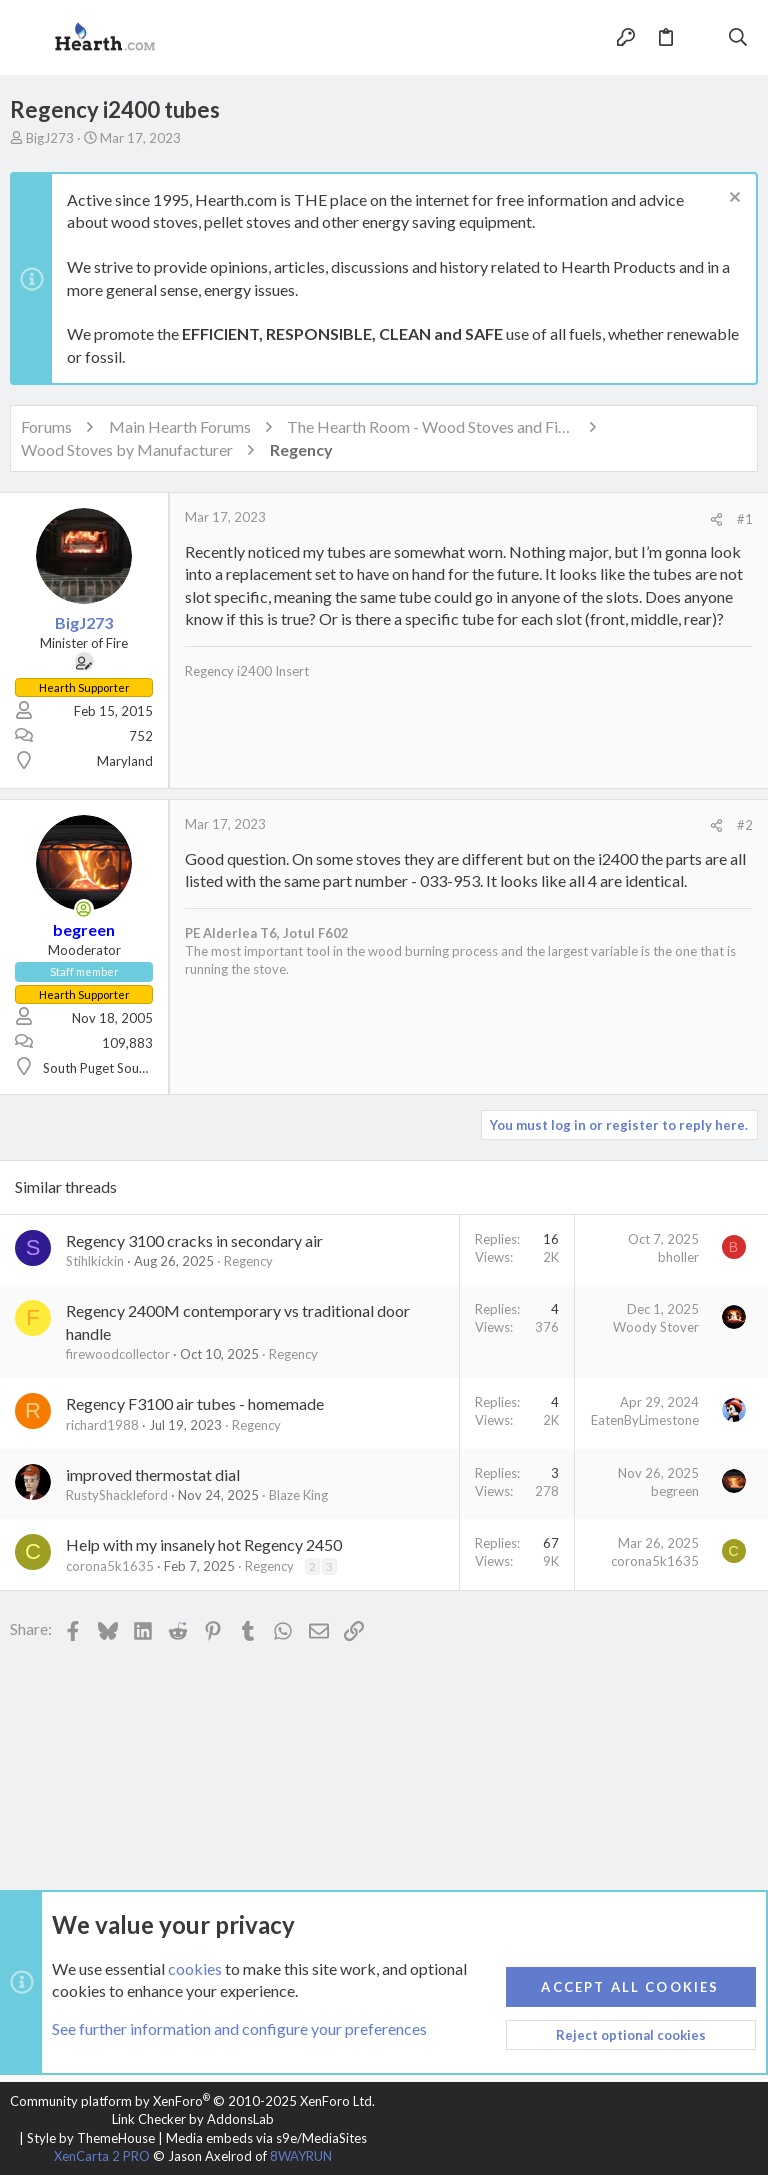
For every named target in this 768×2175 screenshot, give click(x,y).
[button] (30, 38)
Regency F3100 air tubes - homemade (195, 1403)
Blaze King (298, 1495)
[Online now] (84, 909)
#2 (745, 825)
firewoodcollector (118, 1354)
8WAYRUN (301, 2156)
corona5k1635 (110, 1566)
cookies (195, 1968)
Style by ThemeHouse (91, 2138)
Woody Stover (656, 1327)
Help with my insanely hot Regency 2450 (204, 1544)
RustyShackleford (117, 1495)
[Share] (716, 519)
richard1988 (102, 1425)
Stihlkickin (95, 1261)
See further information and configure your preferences (239, 2029)
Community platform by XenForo (192, 2101)
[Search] (738, 38)
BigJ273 (50, 138)
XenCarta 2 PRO (102, 2156)
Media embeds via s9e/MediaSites (266, 2138)
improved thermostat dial (153, 1474)
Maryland (125, 761)
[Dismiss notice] (732, 199)
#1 (745, 519)
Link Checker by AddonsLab (193, 2119)
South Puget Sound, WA (112, 1068)
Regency (248, 1261)
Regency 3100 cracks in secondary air (194, 1240)
